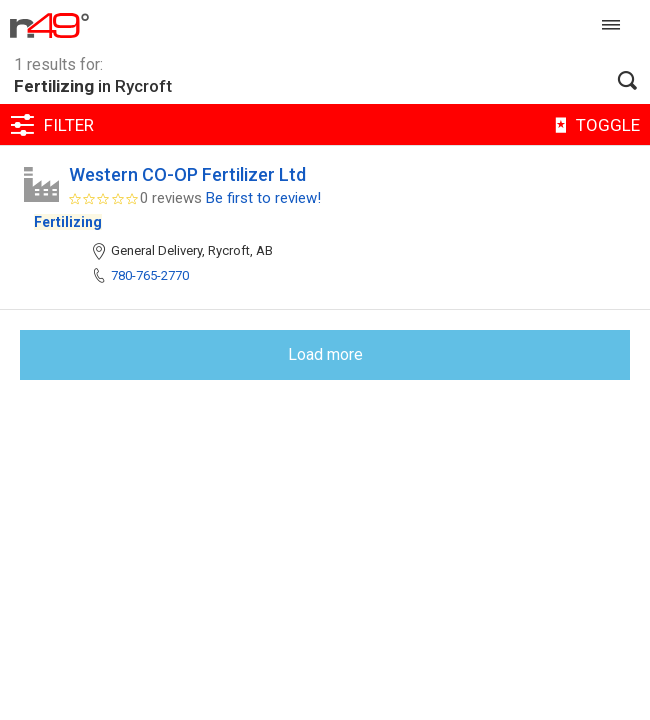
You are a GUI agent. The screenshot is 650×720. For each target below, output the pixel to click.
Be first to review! (263, 198)
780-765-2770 (150, 275)
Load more (325, 354)
